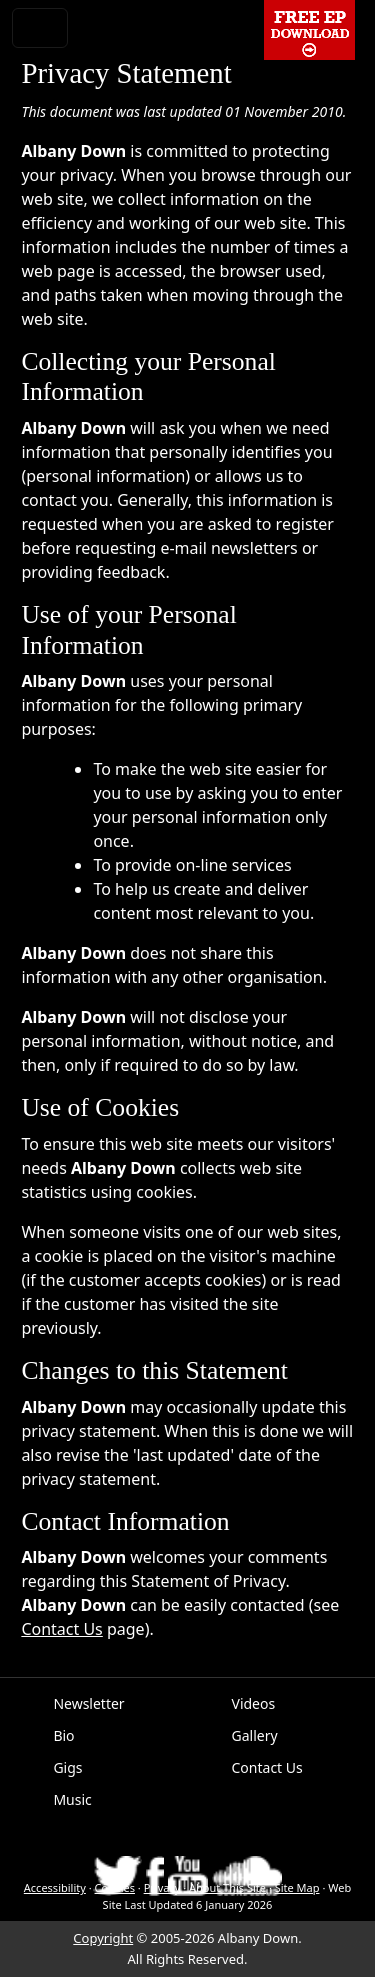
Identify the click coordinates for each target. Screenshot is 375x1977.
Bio (63, 1735)
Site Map (297, 1887)
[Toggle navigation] (40, 28)
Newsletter (88, 1703)
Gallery (255, 1735)
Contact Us (61, 1629)
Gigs (67, 1767)
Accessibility (55, 1887)
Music (72, 1799)
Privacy (162, 1887)
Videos (254, 1703)
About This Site (227, 1887)
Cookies (115, 1887)
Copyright (103, 1938)
